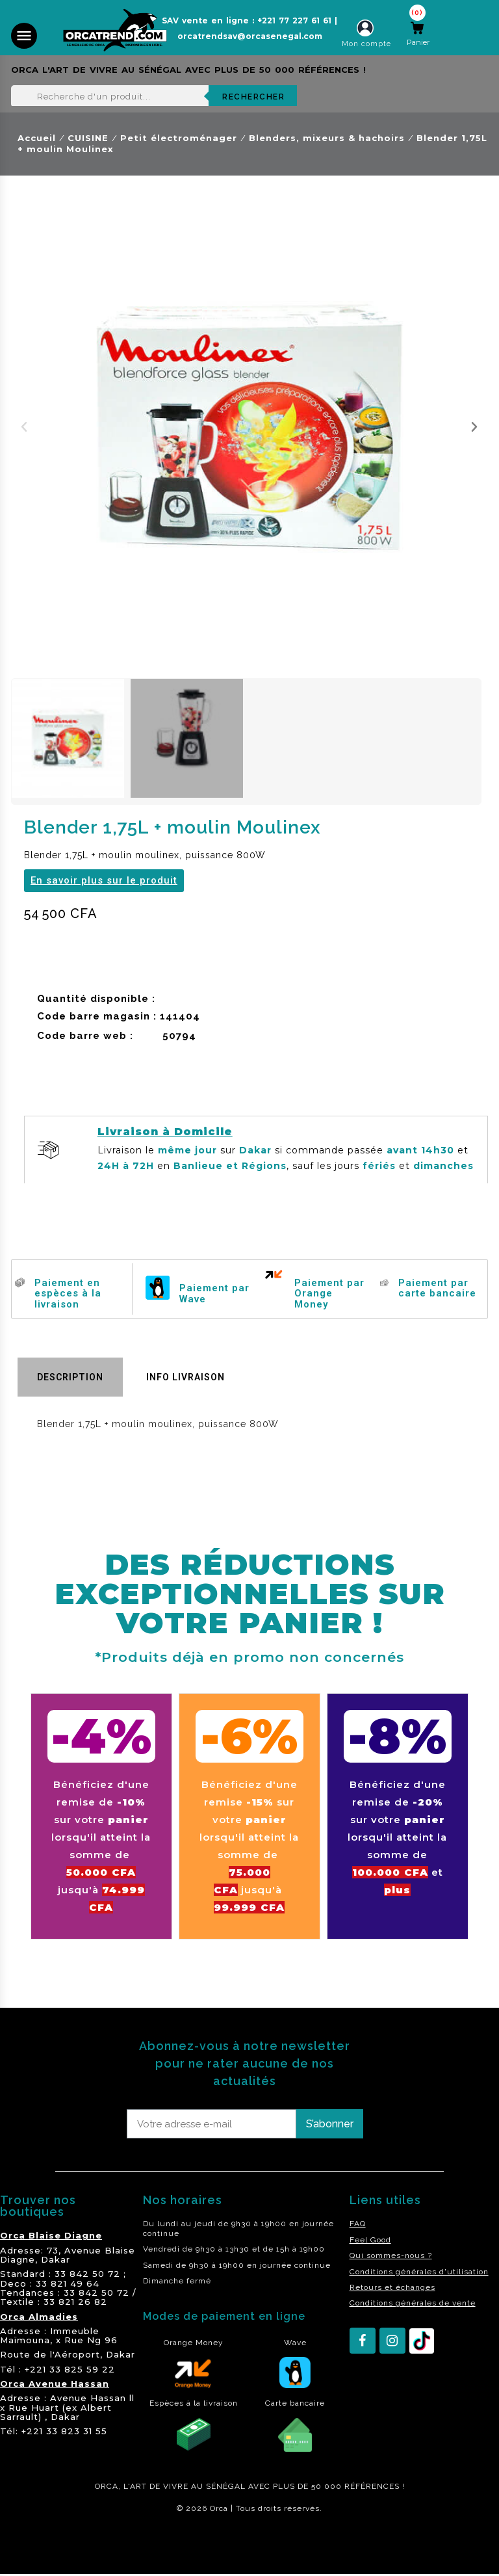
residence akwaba (44, 2543)
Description (70, 1377)
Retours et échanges (392, 2287)
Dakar (55, 2259)
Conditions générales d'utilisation (419, 2271)
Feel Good (370, 2239)
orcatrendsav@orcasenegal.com (249, 36)
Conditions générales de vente (413, 2302)
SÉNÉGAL (226, 2486)
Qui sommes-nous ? (391, 2255)
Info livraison (185, 1377)
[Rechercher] (154, 96)
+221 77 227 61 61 (294, 20)
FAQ (358, 2223)
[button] (24, 426)
